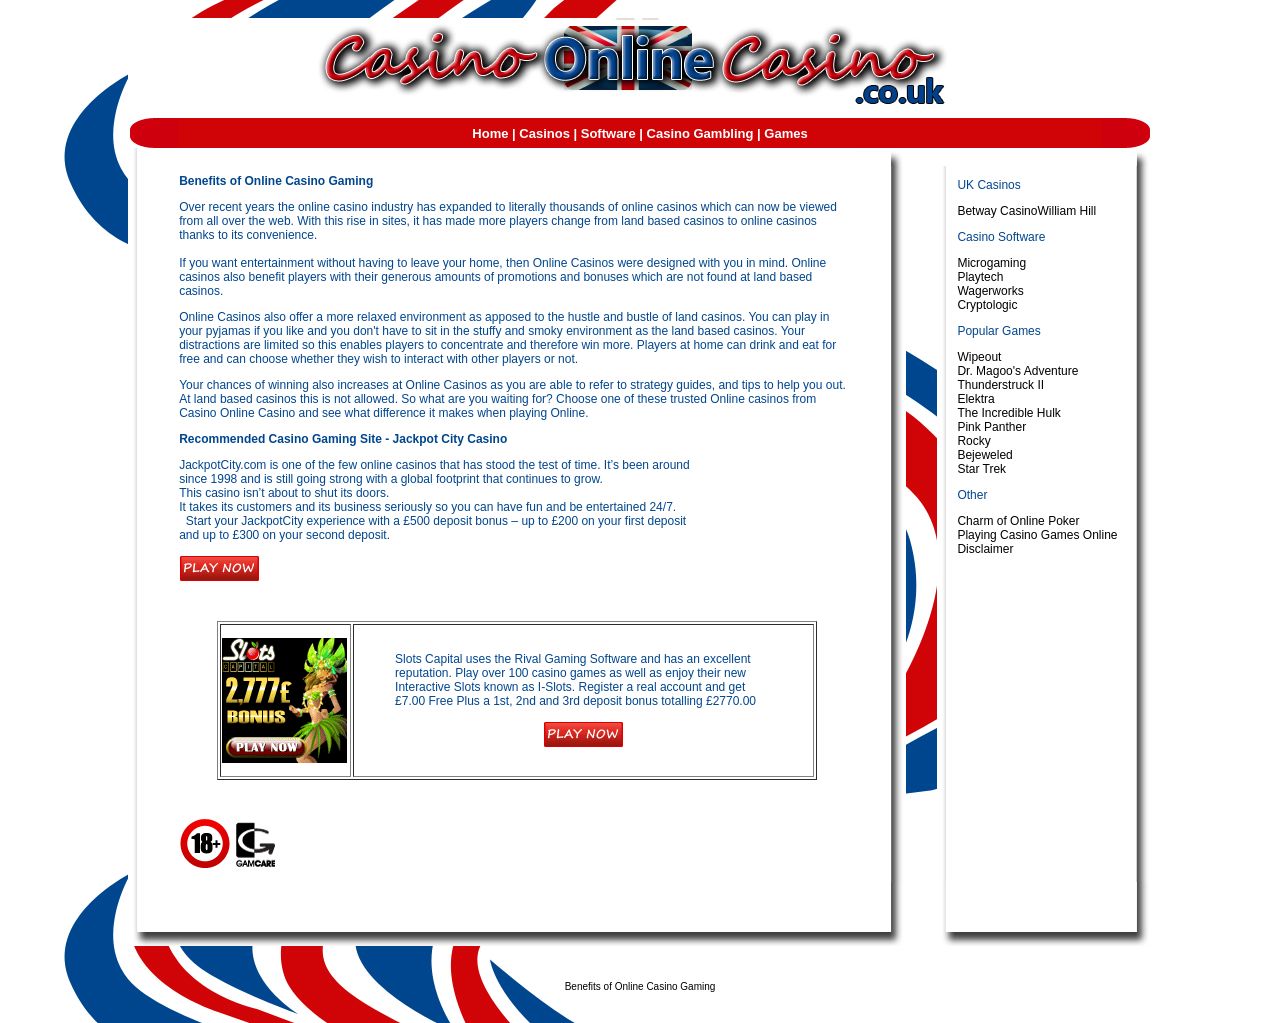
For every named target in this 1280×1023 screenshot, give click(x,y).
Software (608, 133)
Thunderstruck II (1000, 385)
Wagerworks (990, 291)
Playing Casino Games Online (1037, 535)
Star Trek (981, 469)
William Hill (1066, 211)
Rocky (973, 441)
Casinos (544, 133)
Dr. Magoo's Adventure (1017, 371)
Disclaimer (985, 549)
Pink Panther (991, 427)
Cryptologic (987, 305)
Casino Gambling (700, 133)
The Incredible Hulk (1008, 413)
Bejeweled (984, 455)
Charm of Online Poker (1018, 521)
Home (490, 133)
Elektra (975, 399)
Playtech (980, 277)
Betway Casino (997, 211)
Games (785, 133)
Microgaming (991, 263)
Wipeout (979, 357)
